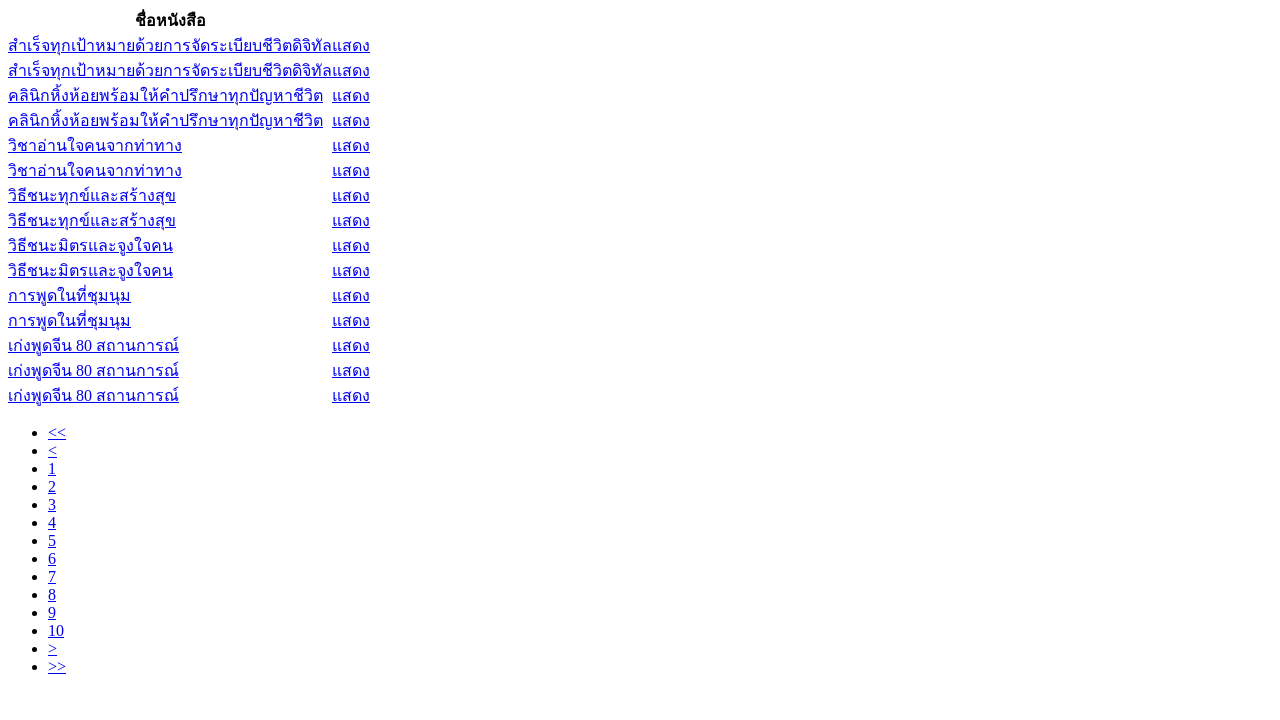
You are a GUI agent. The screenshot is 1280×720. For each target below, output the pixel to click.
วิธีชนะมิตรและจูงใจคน (90, 245)
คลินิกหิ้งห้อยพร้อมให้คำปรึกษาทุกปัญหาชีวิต (165, 95)
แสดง (351, 45)
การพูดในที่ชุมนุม (69, 295)
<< (57, 432)
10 (56, 630)
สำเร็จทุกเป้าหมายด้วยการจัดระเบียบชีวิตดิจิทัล (170, 45)
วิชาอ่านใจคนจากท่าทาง (95, 145)
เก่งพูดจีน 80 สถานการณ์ (93, 345)
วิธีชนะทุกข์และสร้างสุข (92, 195)
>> (57, 666)
